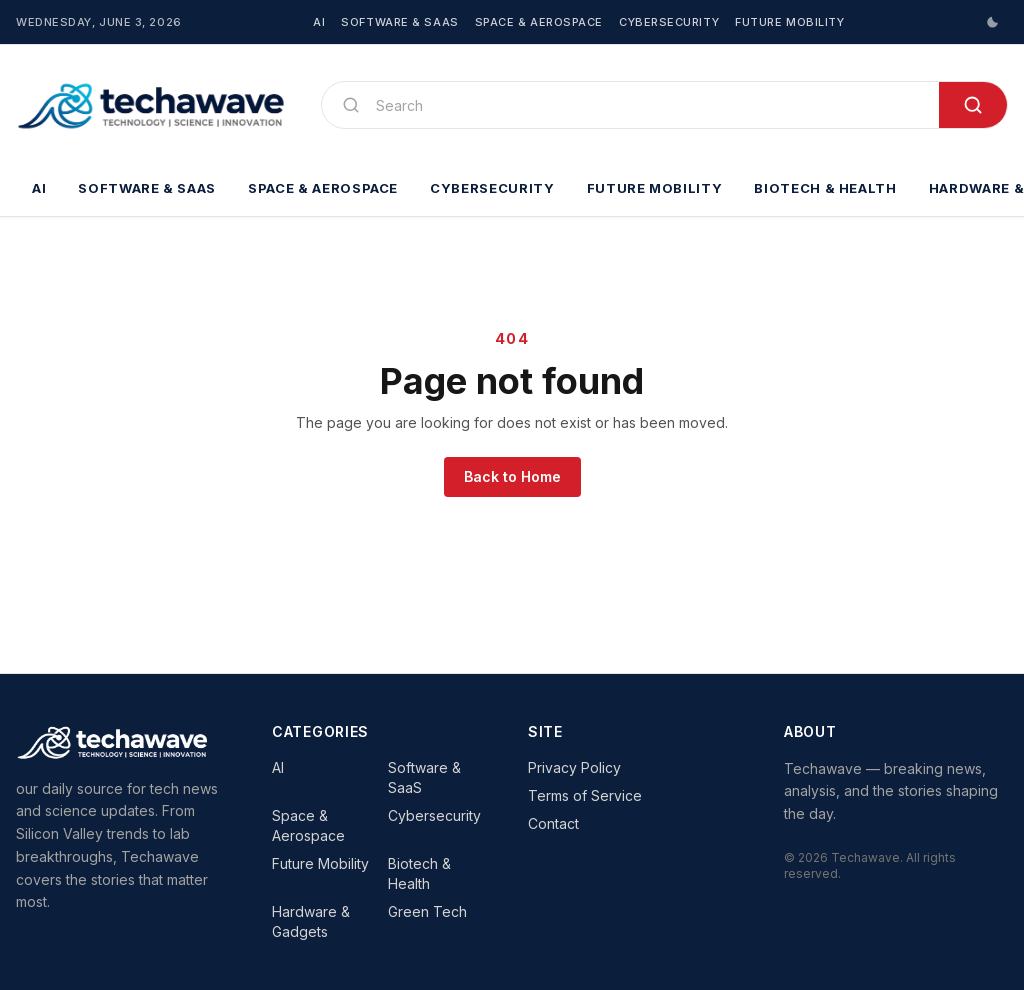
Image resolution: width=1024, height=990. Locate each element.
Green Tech (427, 911)
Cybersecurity (669, 22)
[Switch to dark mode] (992, 22)
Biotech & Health (825, 188)
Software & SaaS (399, 22)
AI (319, 22)
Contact (553, 823)
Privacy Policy (574, 767)
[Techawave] (152, 105)
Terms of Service (585, 795)
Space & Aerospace (539, 22)
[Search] (649, 105)
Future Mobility (789, 22)
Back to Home (512, 476)
